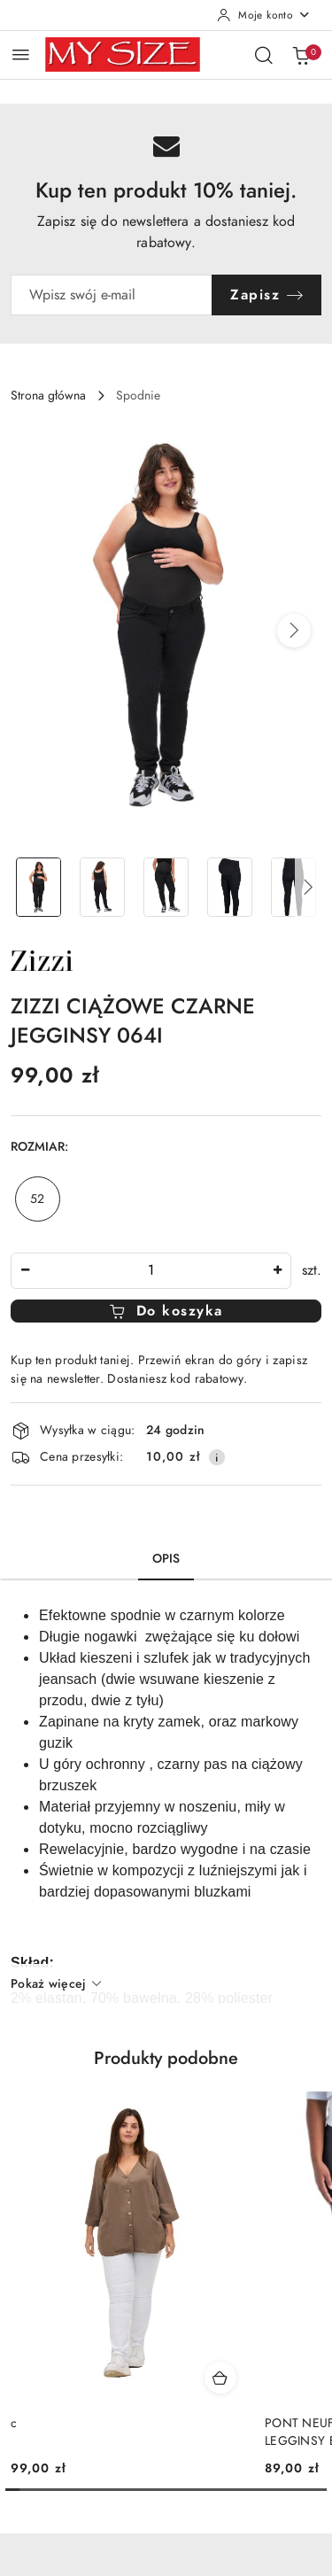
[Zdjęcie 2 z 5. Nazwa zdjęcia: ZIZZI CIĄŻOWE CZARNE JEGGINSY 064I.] (102, 887)
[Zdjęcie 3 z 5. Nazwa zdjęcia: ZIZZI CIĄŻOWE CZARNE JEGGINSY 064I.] (166, 887)
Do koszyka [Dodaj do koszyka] (166, 1311)
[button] (294, 630)
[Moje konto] (264, 15)
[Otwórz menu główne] (21, 54)
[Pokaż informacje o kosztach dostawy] (217, 1457)
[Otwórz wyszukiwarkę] (264, 55)
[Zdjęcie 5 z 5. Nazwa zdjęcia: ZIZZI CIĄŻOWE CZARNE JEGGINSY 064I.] (293, 887)
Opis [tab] (166, 1558)
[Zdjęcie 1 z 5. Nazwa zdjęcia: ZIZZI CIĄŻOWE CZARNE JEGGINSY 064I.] (39, 887)
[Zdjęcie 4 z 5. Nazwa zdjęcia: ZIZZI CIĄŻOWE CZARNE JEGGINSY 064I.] (229, 887)
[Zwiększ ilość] (277, 1270)
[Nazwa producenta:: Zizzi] (42, 959)
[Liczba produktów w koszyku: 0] (301, 55)
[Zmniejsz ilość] (25, 1270)
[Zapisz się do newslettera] (111, 295)
